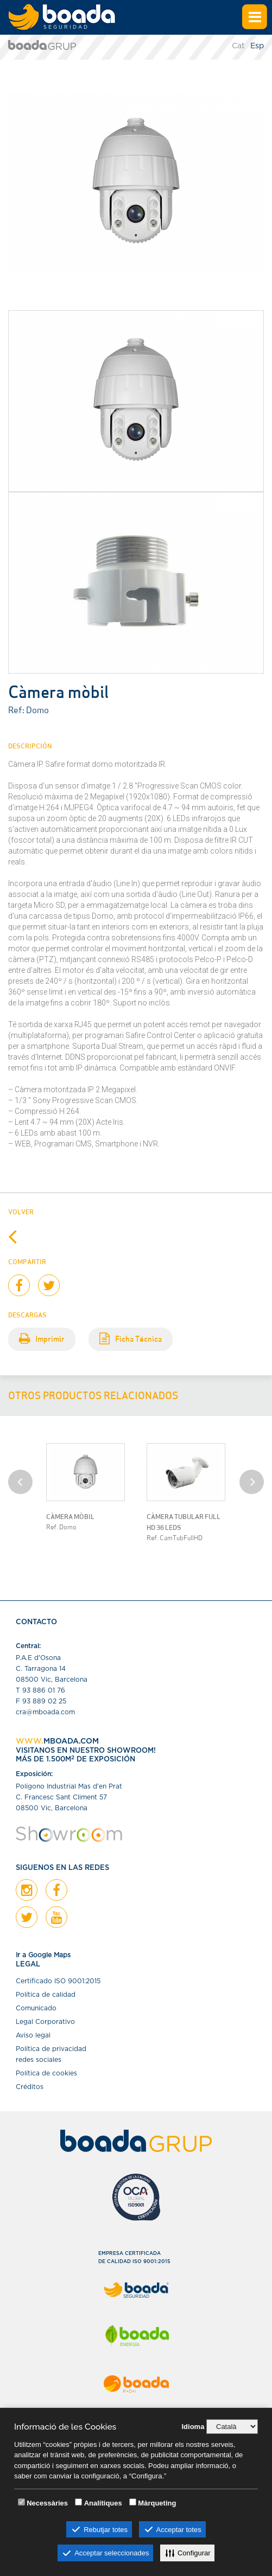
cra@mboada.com (45, 1712)
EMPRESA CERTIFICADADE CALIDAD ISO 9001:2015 (134, 2257)
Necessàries (47, 2503)
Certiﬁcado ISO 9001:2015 (58, 1981)
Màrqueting (157, 2503)
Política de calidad (45, 1994)
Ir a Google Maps (43, 1955)
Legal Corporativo (45, 2021)
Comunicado (36, 2008)
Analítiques (103, 2503)
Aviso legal (33, 2035)
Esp (257, 46)
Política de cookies (46, 2073)
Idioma (192, 2427)
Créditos (29, 2087)
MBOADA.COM (71, 1741)
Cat (238, 46)
